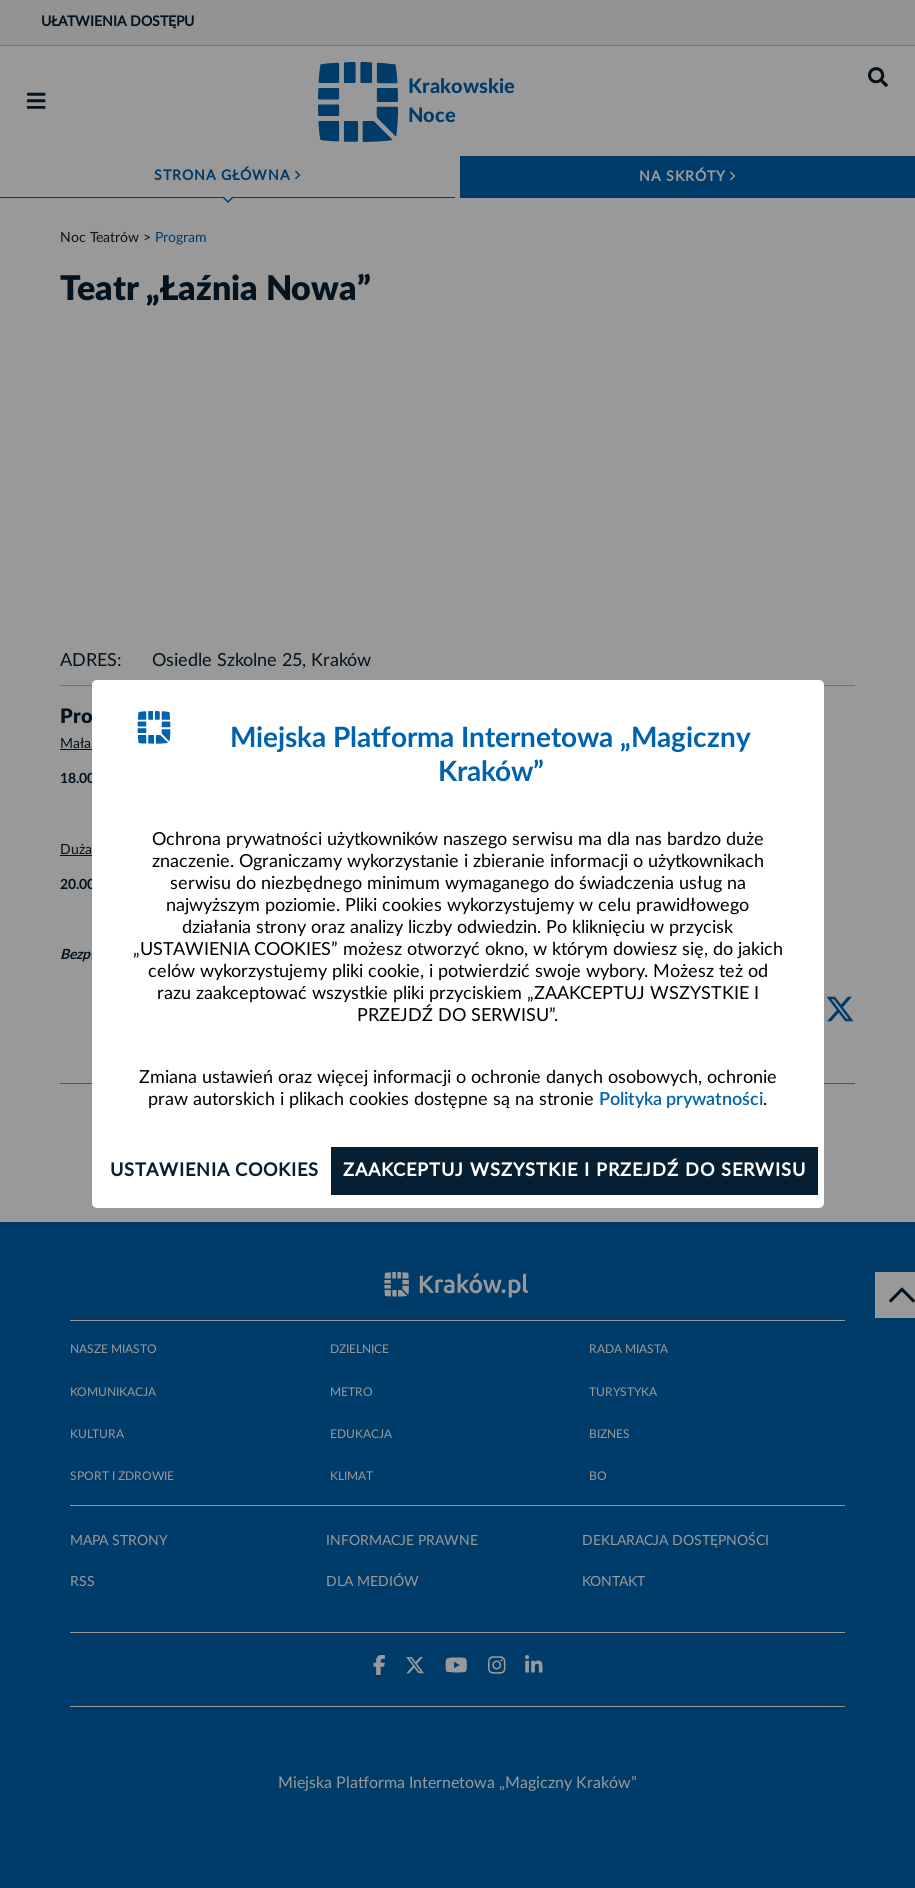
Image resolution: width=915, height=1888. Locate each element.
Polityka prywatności (681, 1100)
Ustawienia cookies (214, 1171)
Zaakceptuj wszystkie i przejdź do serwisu (574, 1171)
